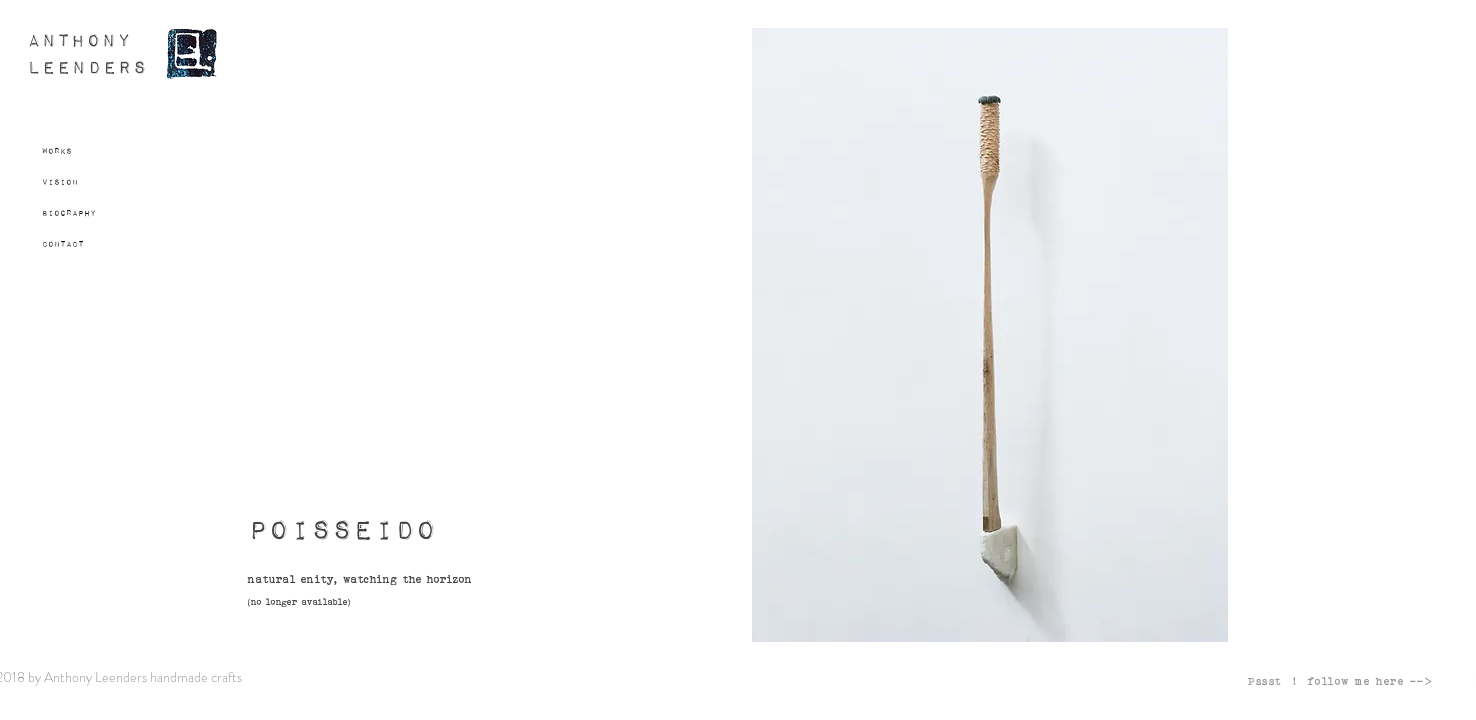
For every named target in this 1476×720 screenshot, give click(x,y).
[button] (990, 335)
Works (57, 151)
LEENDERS (87, 68)
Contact (63, 244)
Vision (60, 182)
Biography (69, 213)
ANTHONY (79, 41)
